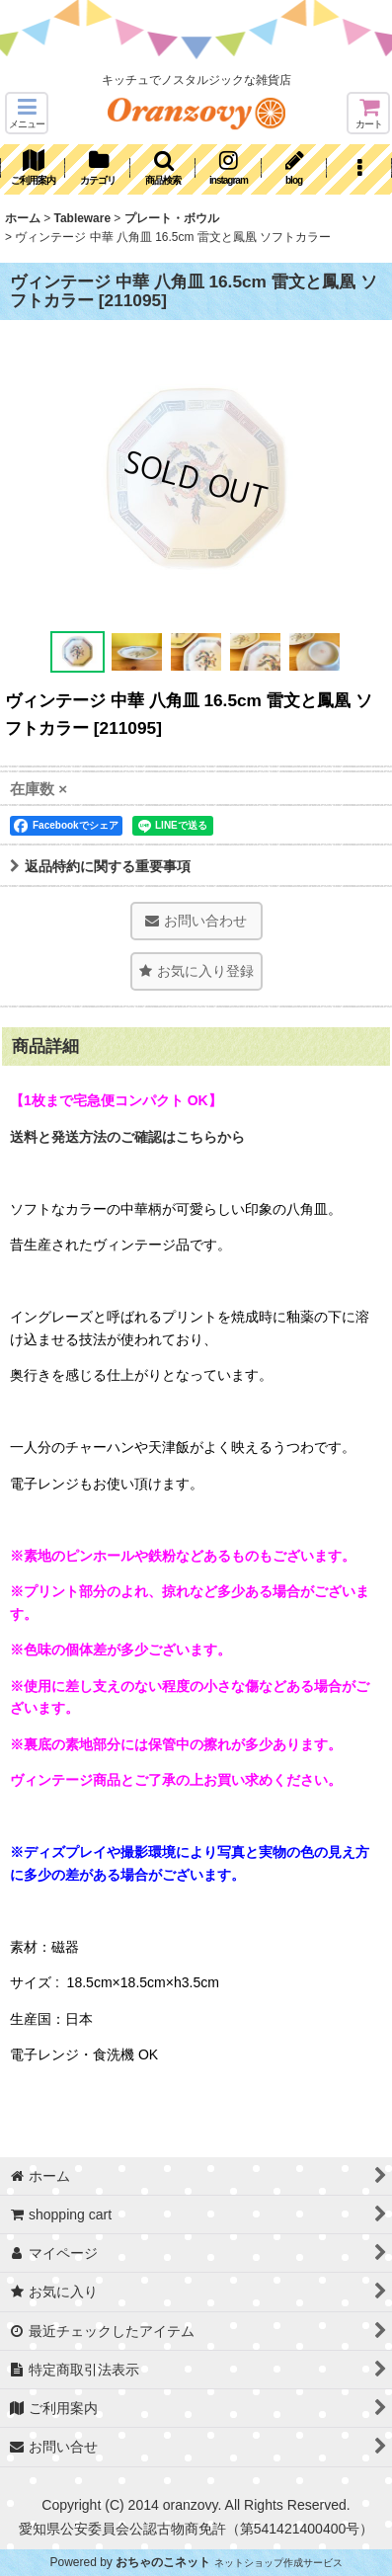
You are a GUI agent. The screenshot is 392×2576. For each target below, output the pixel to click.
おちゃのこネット (163, 2562)
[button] (26, 113)
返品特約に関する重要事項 (100, 866)
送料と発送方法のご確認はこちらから (127, 1137)
